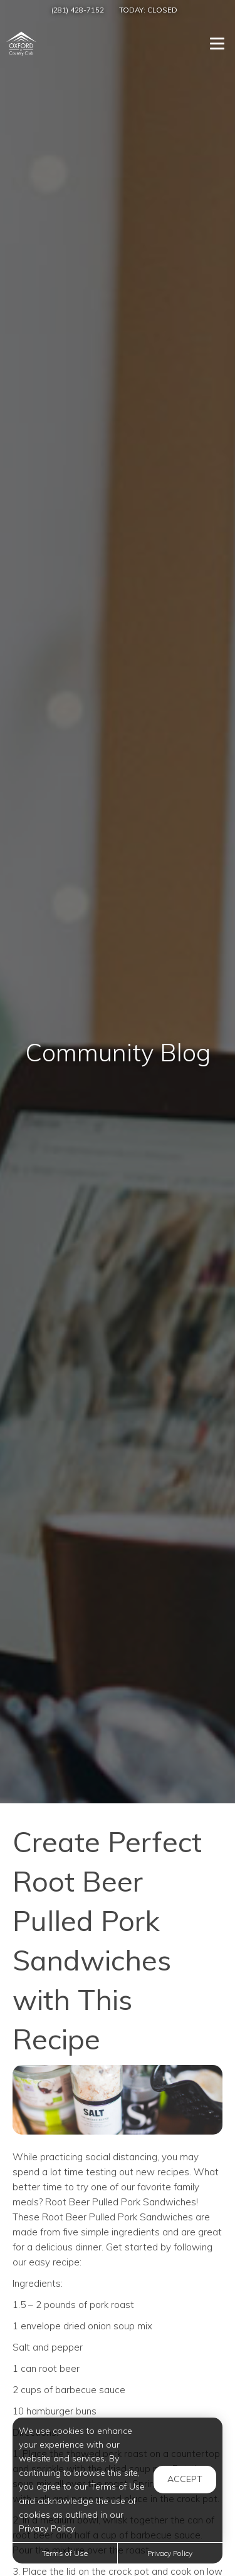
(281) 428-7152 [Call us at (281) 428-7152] (77, 9)
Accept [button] (184, 2479)
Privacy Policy (169, 2553)
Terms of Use (65, 2553)
